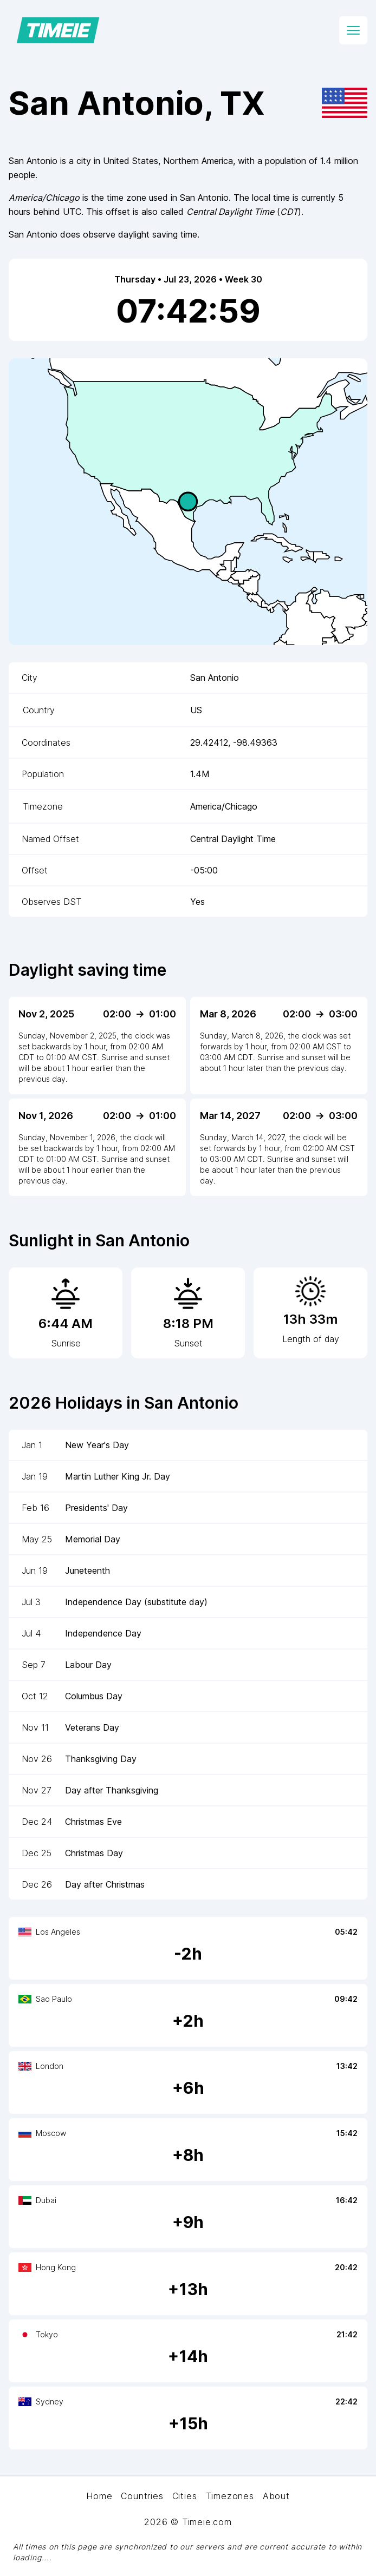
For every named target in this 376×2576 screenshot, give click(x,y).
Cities (184, 2495)
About (276, 2495)
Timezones (230, 2495)
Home (99, 2495)
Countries (142, 2495)
